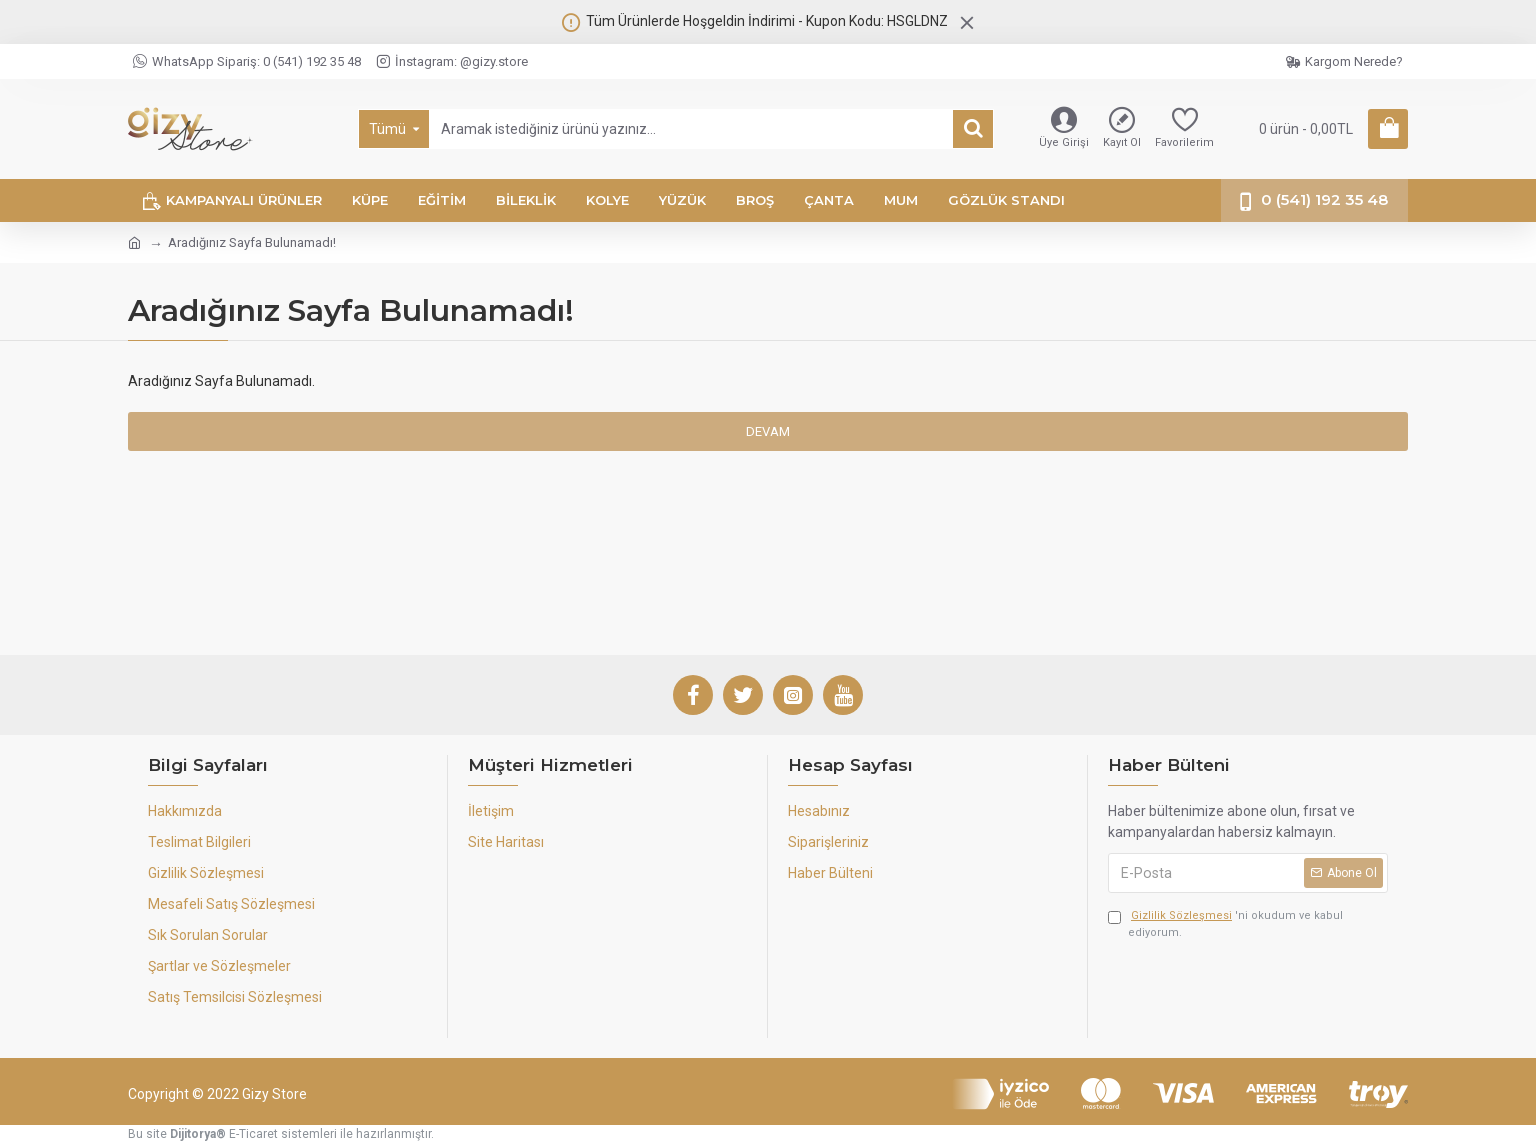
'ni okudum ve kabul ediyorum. (1225, 923)
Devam (768, 431)
